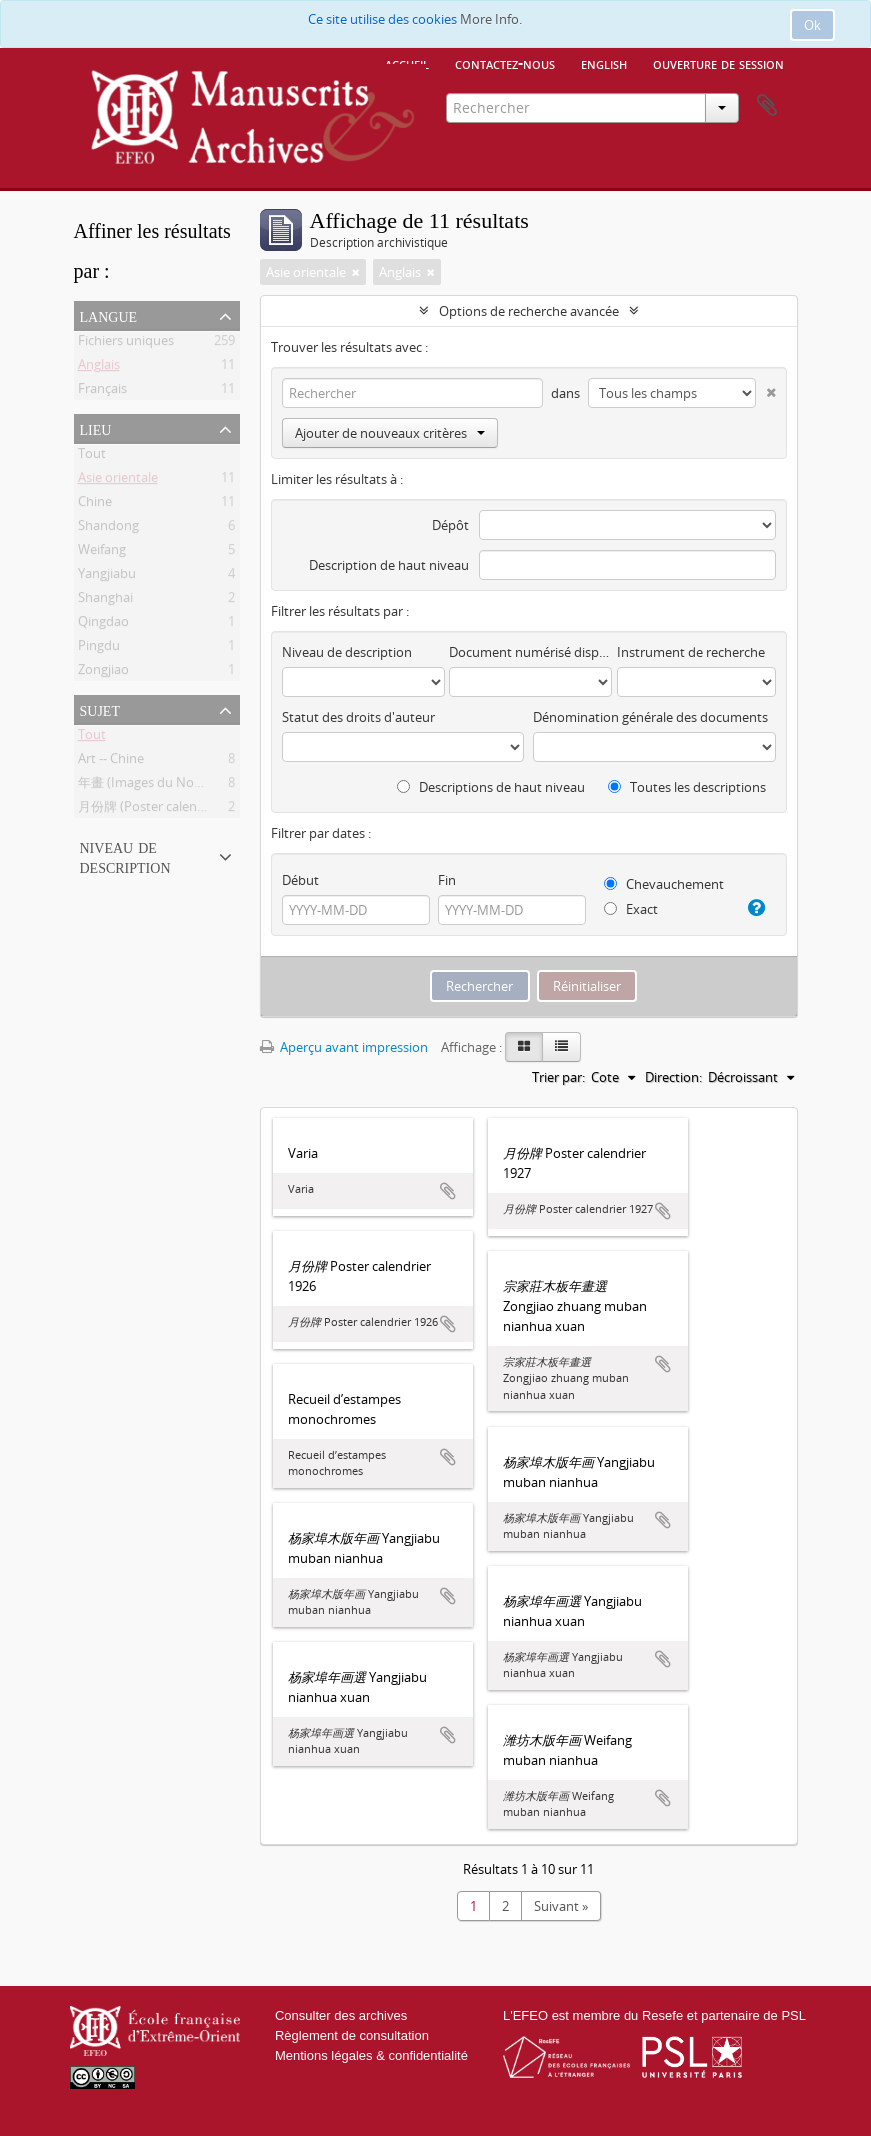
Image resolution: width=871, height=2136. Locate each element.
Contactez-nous (505, 63)
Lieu (96, 428)
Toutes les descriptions (687, 787)
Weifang (102, 553)
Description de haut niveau (389, 565)
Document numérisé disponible (530, 652)
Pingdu (99, 649)
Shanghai (105, 601)
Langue (109, 315)
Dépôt (450, 525)
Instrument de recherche (691, 652)
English (604, 63)
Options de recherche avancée (529, 311)
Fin (447, 880)
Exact (631, 909)
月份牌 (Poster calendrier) (153, 810)
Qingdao (103, 625)
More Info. (491, 19)
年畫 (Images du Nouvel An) (160, 786)
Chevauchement (664, 884)
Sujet (100, 709)
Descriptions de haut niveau (491, 787)
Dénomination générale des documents (650, 717)
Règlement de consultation (352, 2035)
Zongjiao (103, 673)
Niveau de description (125, 856)
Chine (95, 505)
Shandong (108, 529)
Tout (92, 457)
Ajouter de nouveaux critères (390, 433)
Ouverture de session (718, 63)
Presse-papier (767, 106)
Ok (812, 25)
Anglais (99, 368)
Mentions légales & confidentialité (371, 2055)
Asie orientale (118, 481)
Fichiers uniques (126, 344)
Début (300, 880)
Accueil (407, 63)
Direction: (673, 1077)
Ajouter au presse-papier (448, 1191)
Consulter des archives (341, 2015)
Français (102, 392)
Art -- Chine (111, 762)
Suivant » (561, 1906)
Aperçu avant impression (344, 1047)
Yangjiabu (107, 577)
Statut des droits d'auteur (358, 717)
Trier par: (558, 1077)
